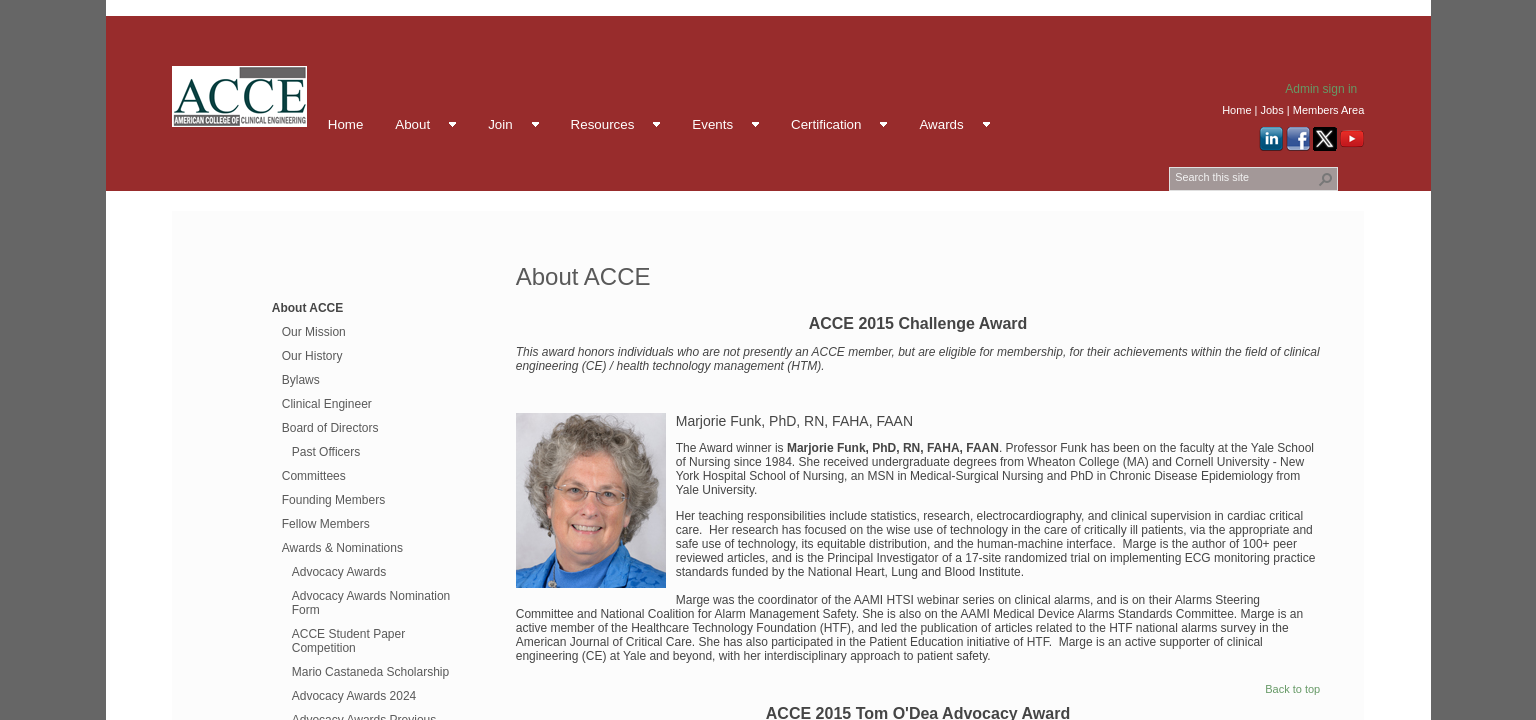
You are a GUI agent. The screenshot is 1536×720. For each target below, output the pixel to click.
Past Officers (326, 452)
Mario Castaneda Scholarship (370, 672)
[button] (1326, 179)
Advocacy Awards (339, 572)
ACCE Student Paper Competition (348, 641)
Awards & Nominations (342, 548)
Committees (314, 476)
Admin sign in (1321, 89)
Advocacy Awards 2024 (354, 696)
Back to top (1292, 689)
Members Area (1329, 110)
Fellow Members (326, 524)
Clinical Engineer (327, 404)
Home (1236, 110)
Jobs (1271, 110)
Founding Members (333, 500)
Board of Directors (330, 428)
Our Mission (314, 332)
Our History (312, 356)
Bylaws (301, 380)
